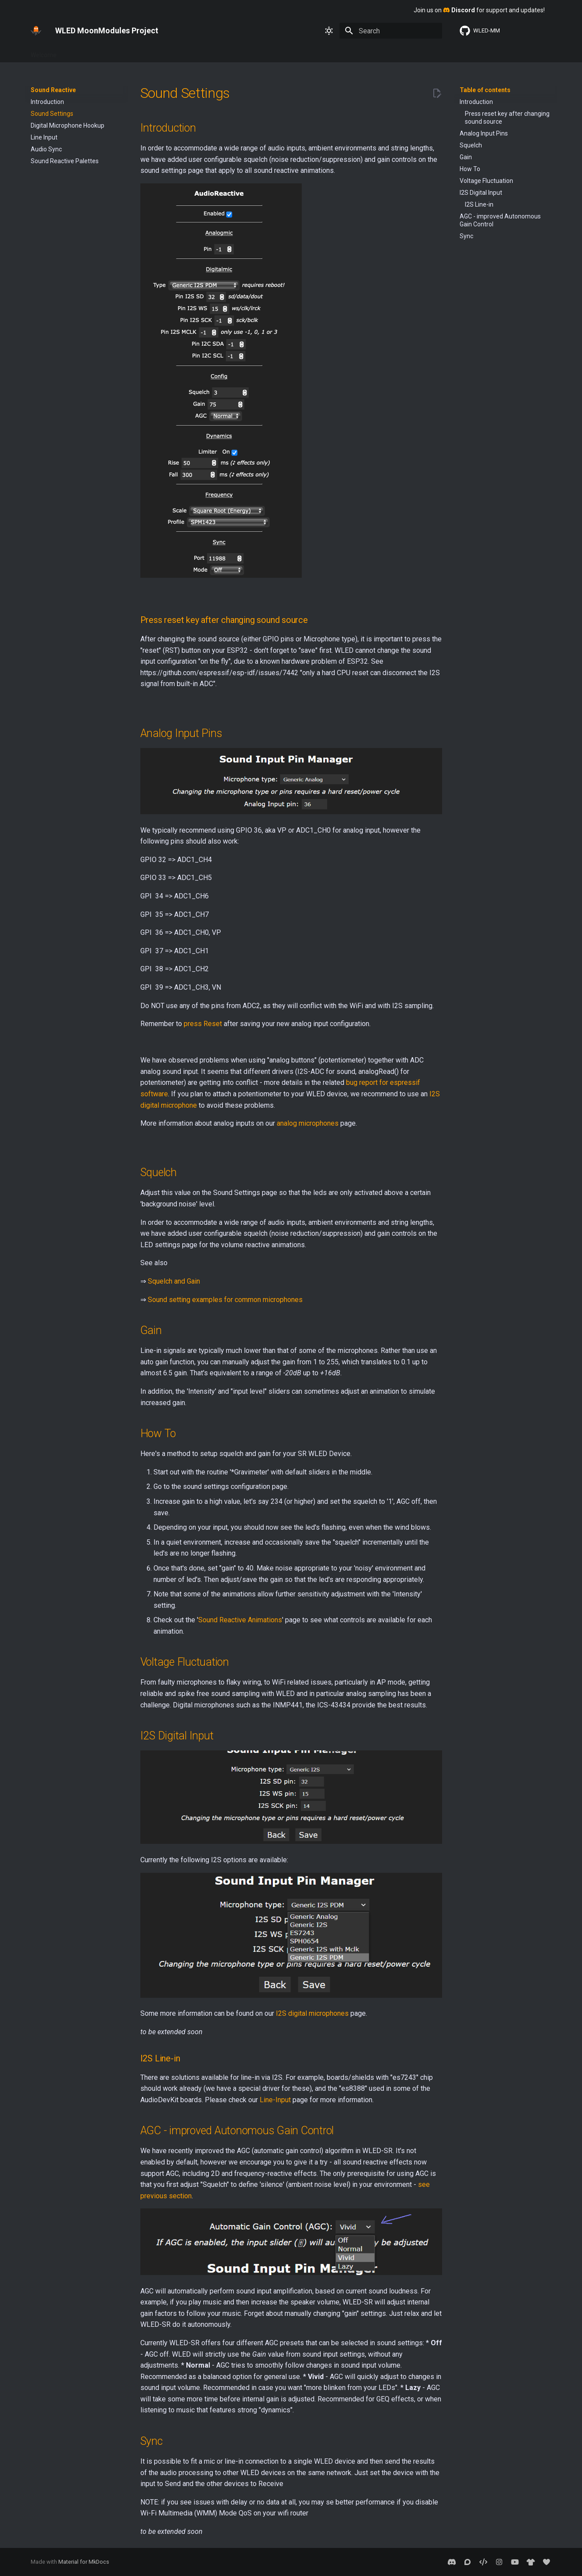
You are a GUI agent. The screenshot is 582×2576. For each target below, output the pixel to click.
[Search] (390, 31)
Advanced (184, 52)
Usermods (250, 52)
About (216, 52)
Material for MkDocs (83, 2561)
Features (108, 52)
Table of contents (485, 89)
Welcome (44, 52)
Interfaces (145, 52)
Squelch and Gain (174, 1281)
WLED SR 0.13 (416, 52)
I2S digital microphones (312, 2013)
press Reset (203, 1024)
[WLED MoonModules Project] (36, 30)
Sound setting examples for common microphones (225, 1299)
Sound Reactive (364, 52)
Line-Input (275, 2100)
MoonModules (294, 52)
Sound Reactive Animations (240, 1620)
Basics (76, 52)
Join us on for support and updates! (479, 10)
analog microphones (308, 1123)
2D (328, 52)
